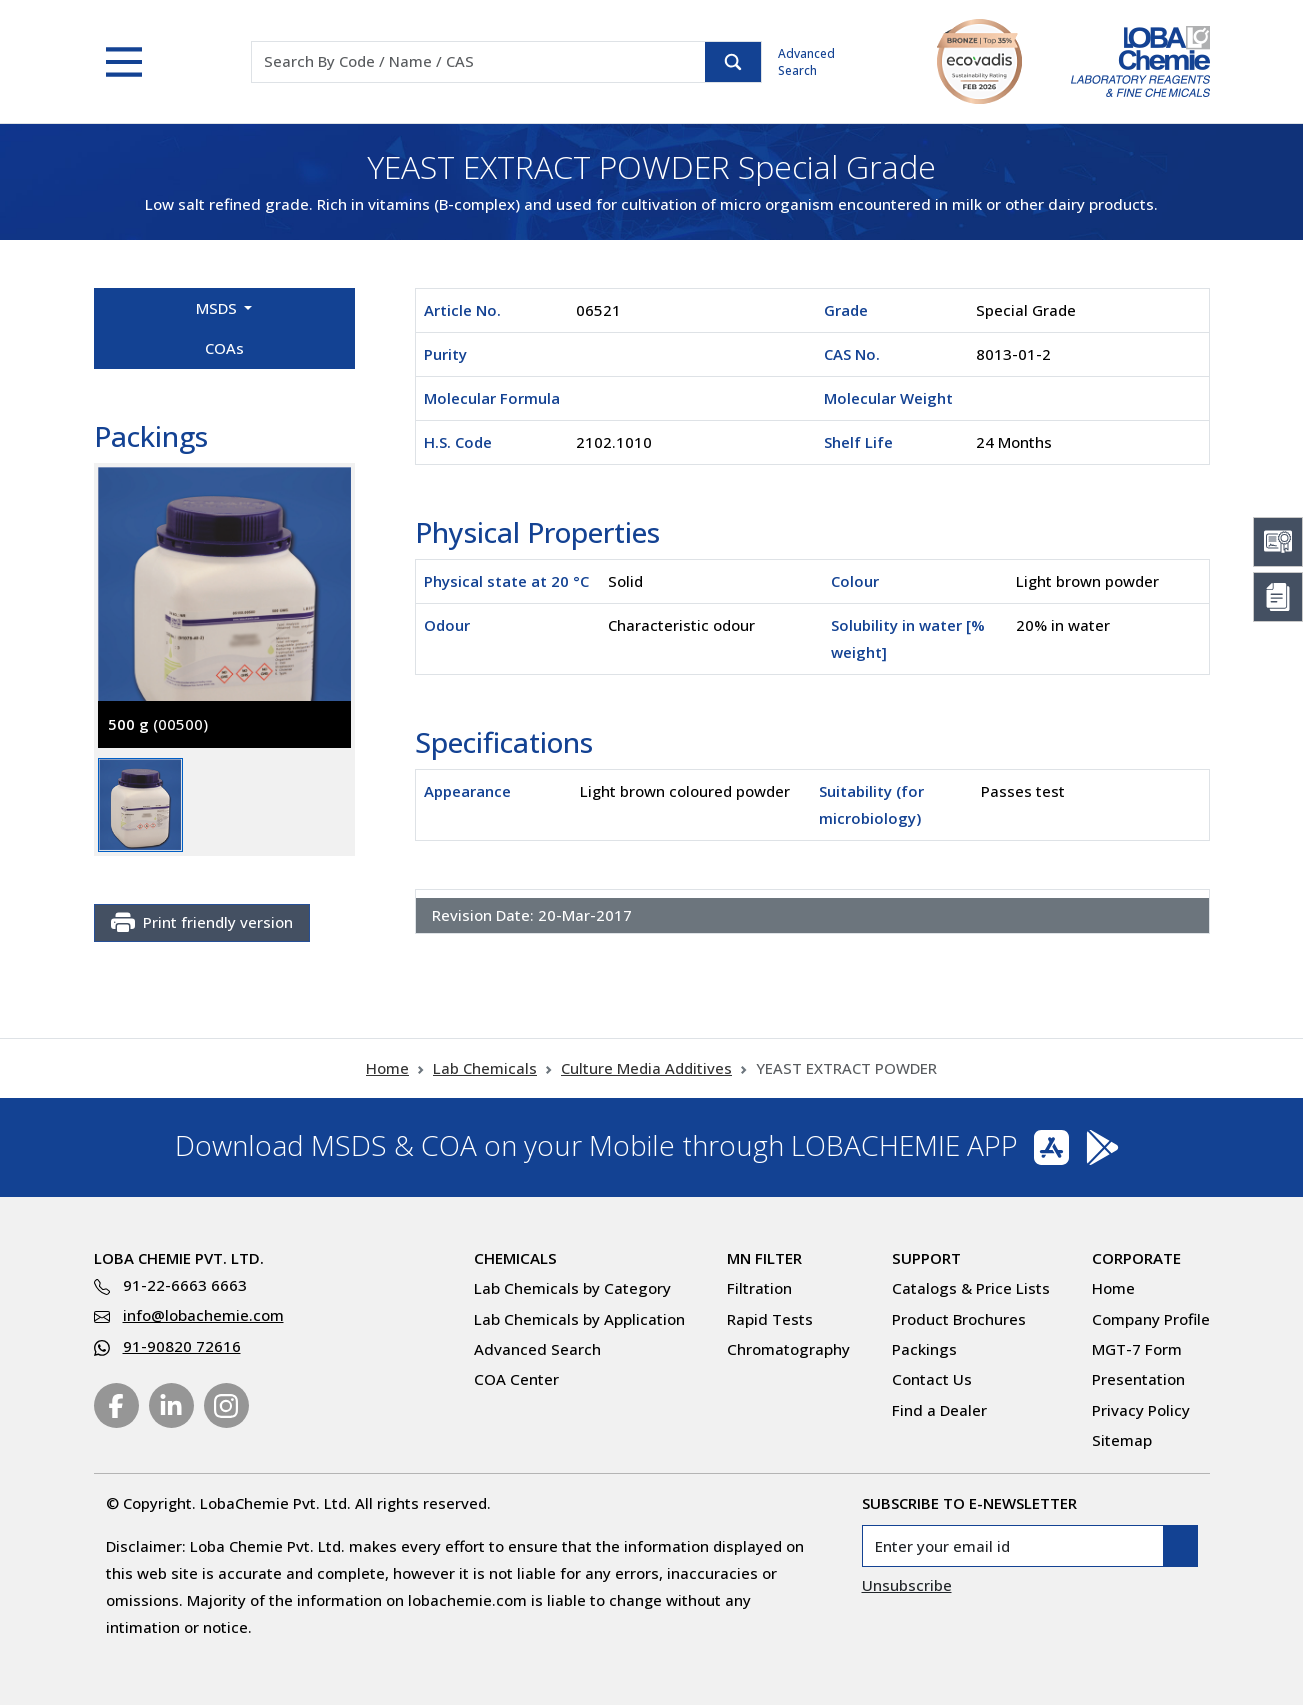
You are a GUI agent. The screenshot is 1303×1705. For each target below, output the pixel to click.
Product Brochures (959, 1319)
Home (387, 1068)
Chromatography (788, 1349)
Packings (924, 1349)
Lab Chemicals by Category (572, 1288)
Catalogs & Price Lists (971, 1288)
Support (926, 1258)
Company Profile (1151, 1319)
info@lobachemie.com (203, 1315)
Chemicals (515, 1258)
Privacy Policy (1141, 1410)
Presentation (1138, 1379)
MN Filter (764, 1258)
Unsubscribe (907, 1585)
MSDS (218, 308)
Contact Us (932, 1379)
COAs (224, 348)
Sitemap (1122, 1440)
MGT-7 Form (1137, 1349)
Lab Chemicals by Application (579, 1319)
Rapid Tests (770, 1319)
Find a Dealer (939, 1410)
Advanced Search (806, 62)
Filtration (759, 1288)
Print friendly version (202, 923)
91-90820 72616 (182, 1346)
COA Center (516, 1379)
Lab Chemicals (485, 1068)
